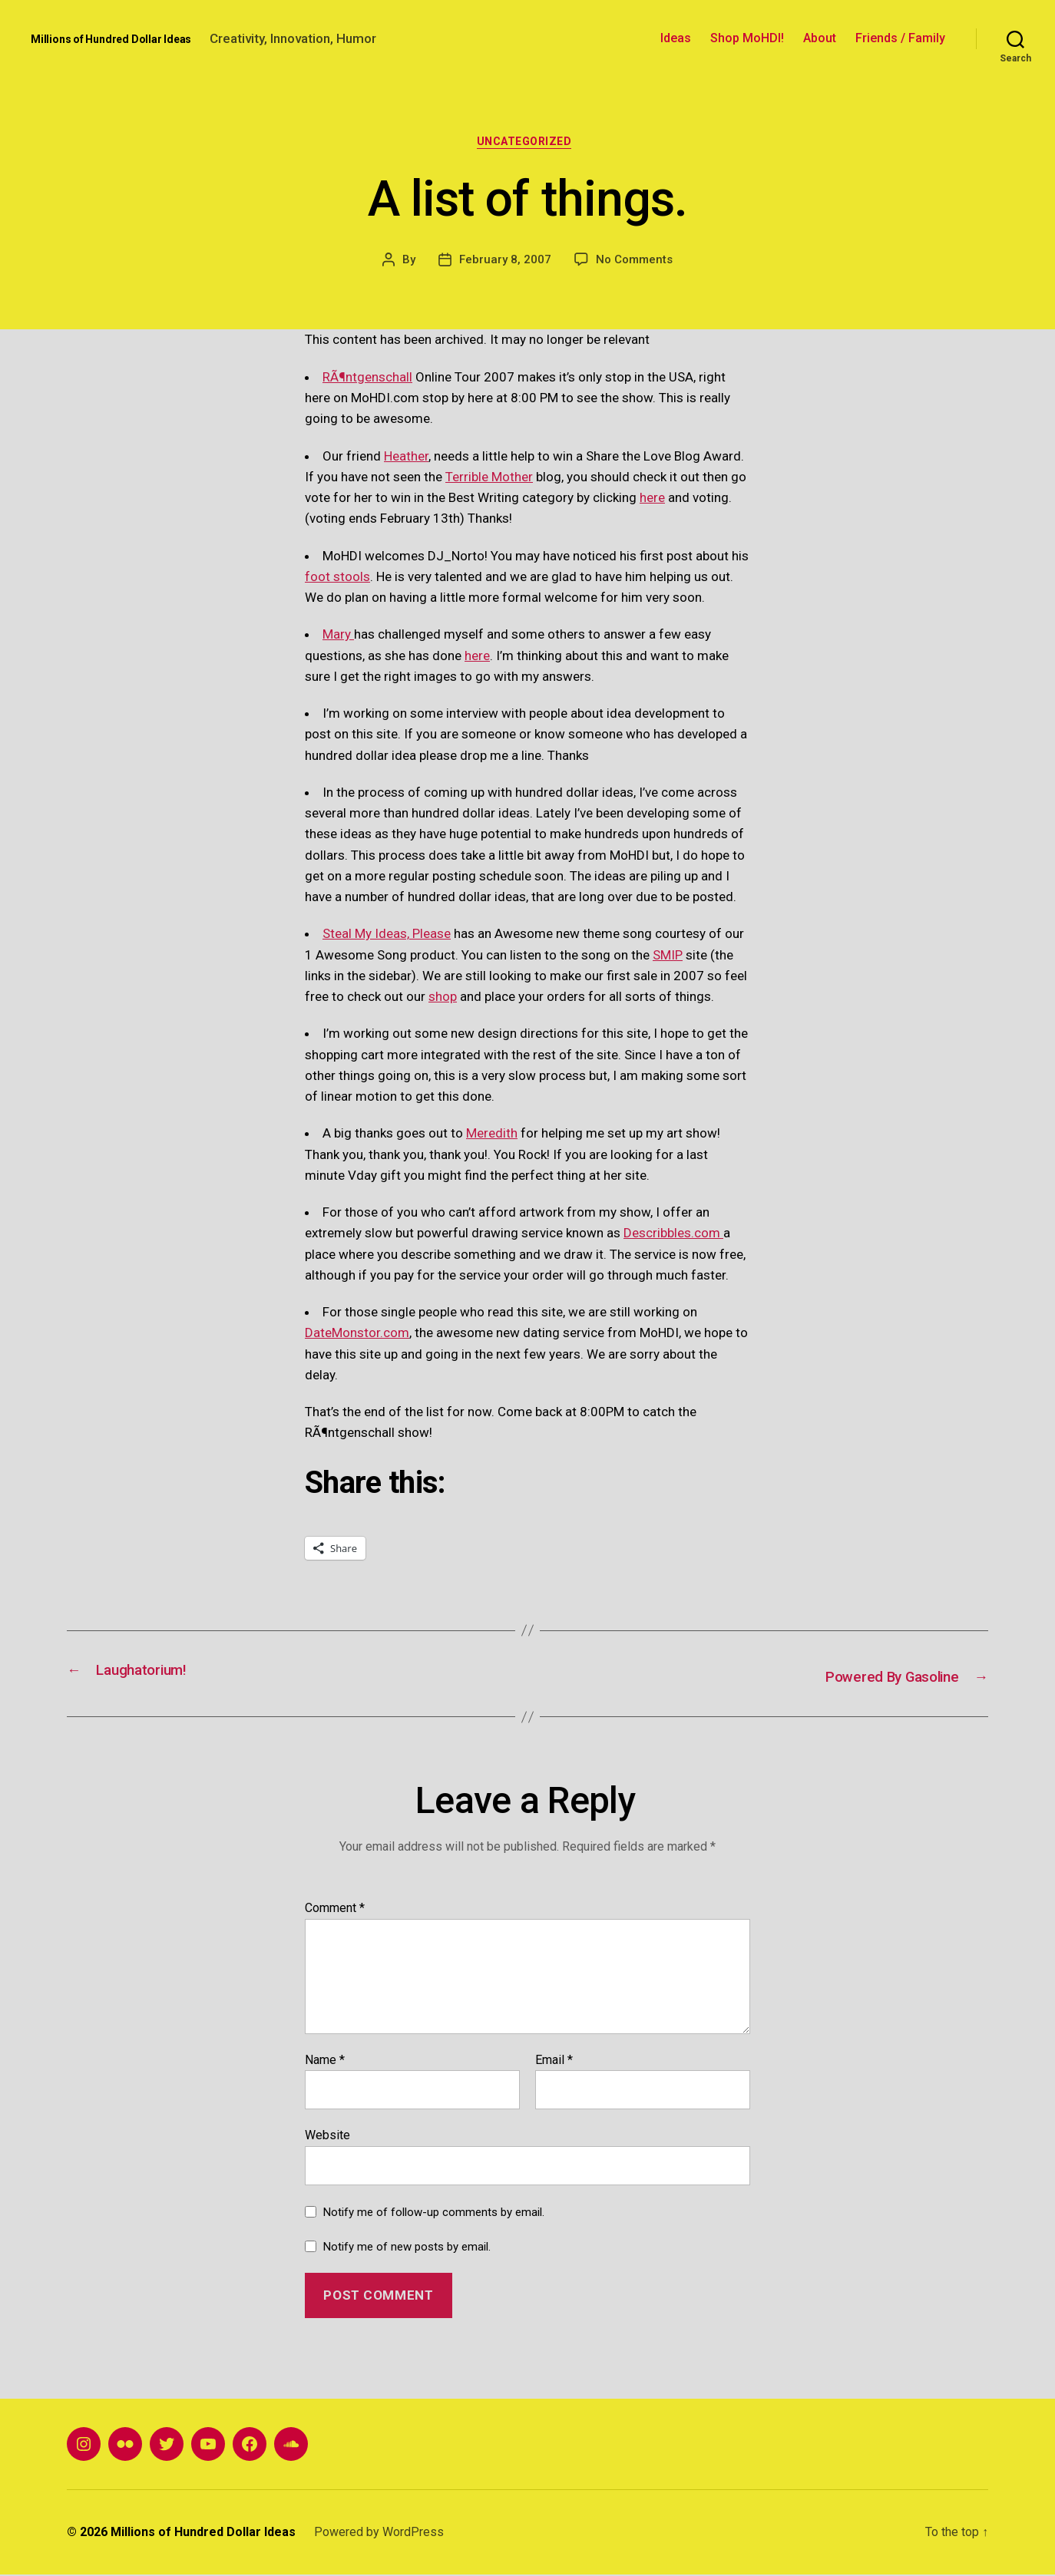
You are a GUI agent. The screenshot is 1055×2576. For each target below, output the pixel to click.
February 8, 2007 (505, 262)
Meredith (492, 1136)
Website (327, 2136)
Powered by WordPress (379, 2533)
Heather (406, 459)
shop (442, 1000)
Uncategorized (527, 144)
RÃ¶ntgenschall (367, 380)
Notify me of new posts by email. (407, 2248)
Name (325, 2062)
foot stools (337, 579)
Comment (335, 1910)
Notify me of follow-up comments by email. (433, 2214)
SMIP (668, 958)
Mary (338, 638)
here (652, 501)
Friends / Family (900, 38)
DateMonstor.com (357, 1336)
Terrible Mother (489, 479)
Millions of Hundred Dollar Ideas (111, 39)
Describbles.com (673, 1236)
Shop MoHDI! (747, 38)
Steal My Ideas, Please (386, 937)
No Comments (634, 262)
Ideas (675, 38)
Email (554, 2062)
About (819, 38)
